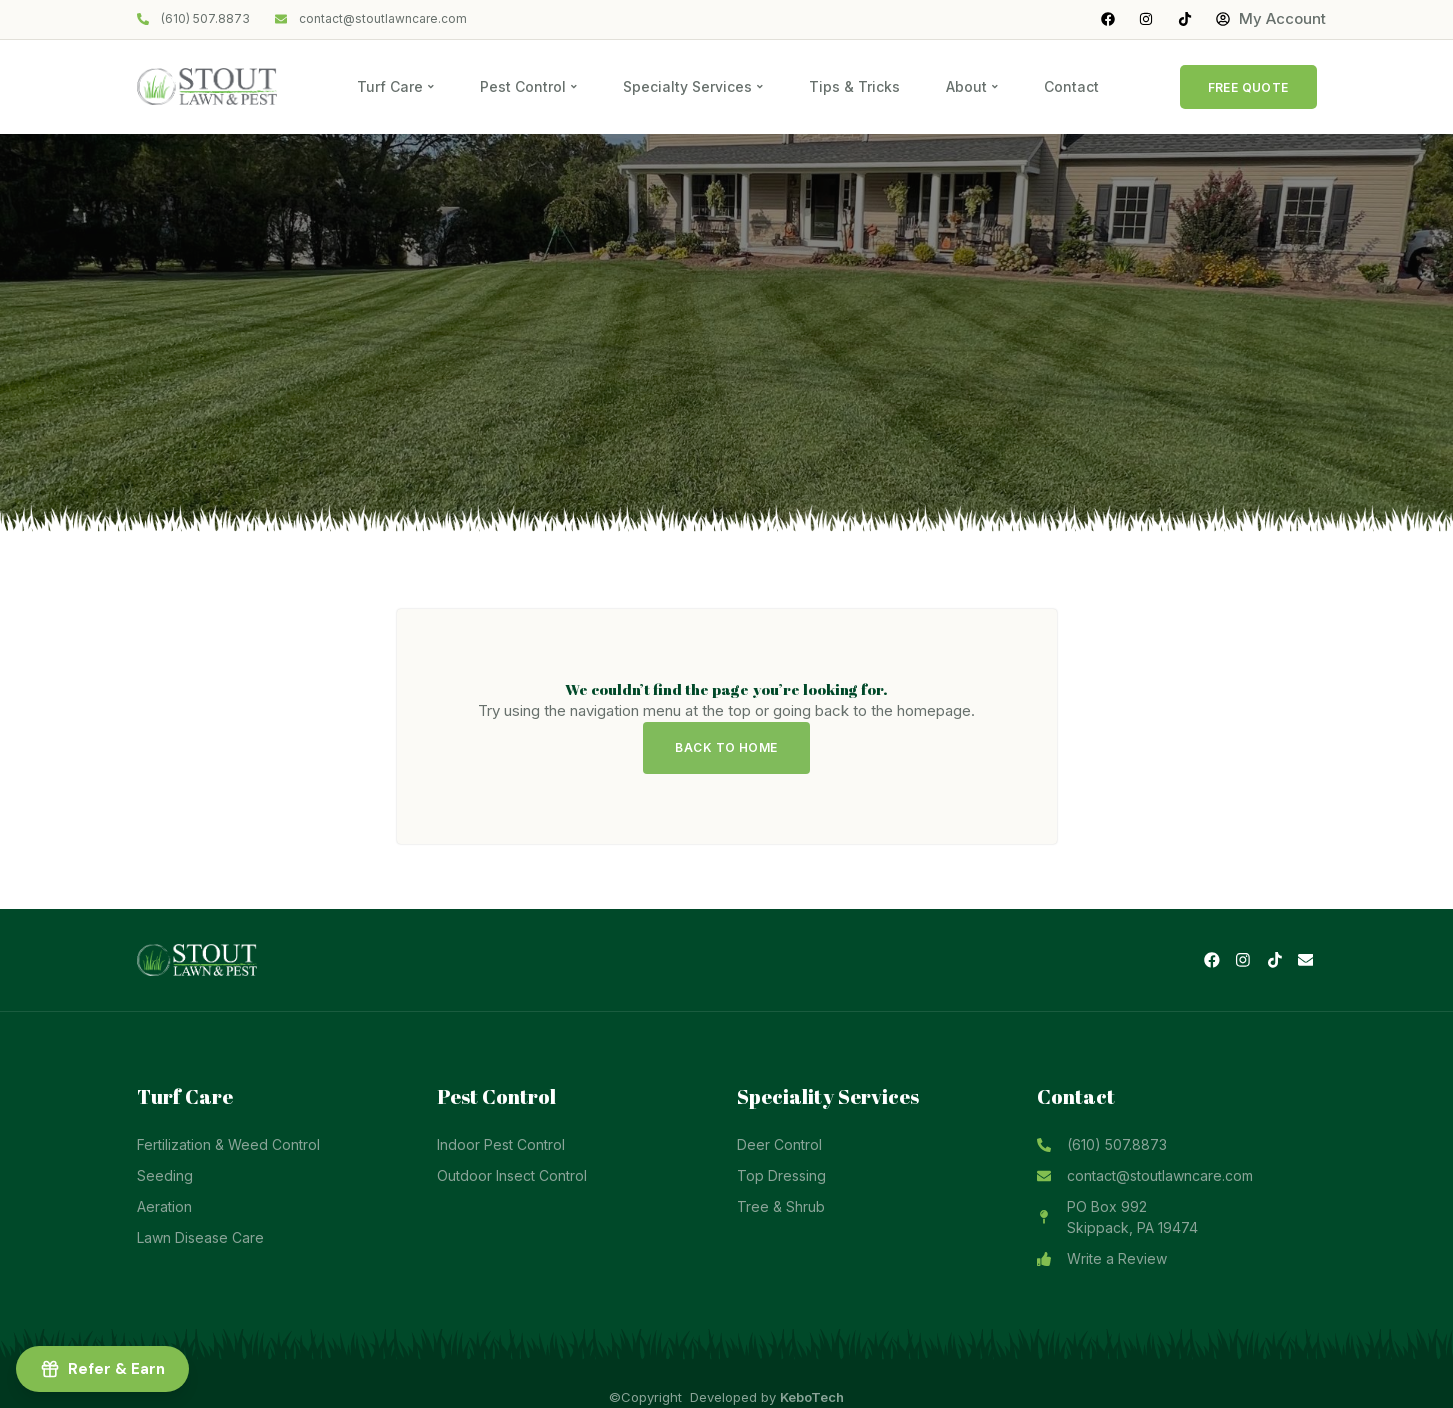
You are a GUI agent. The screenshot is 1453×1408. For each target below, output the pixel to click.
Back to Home (726, 747)
